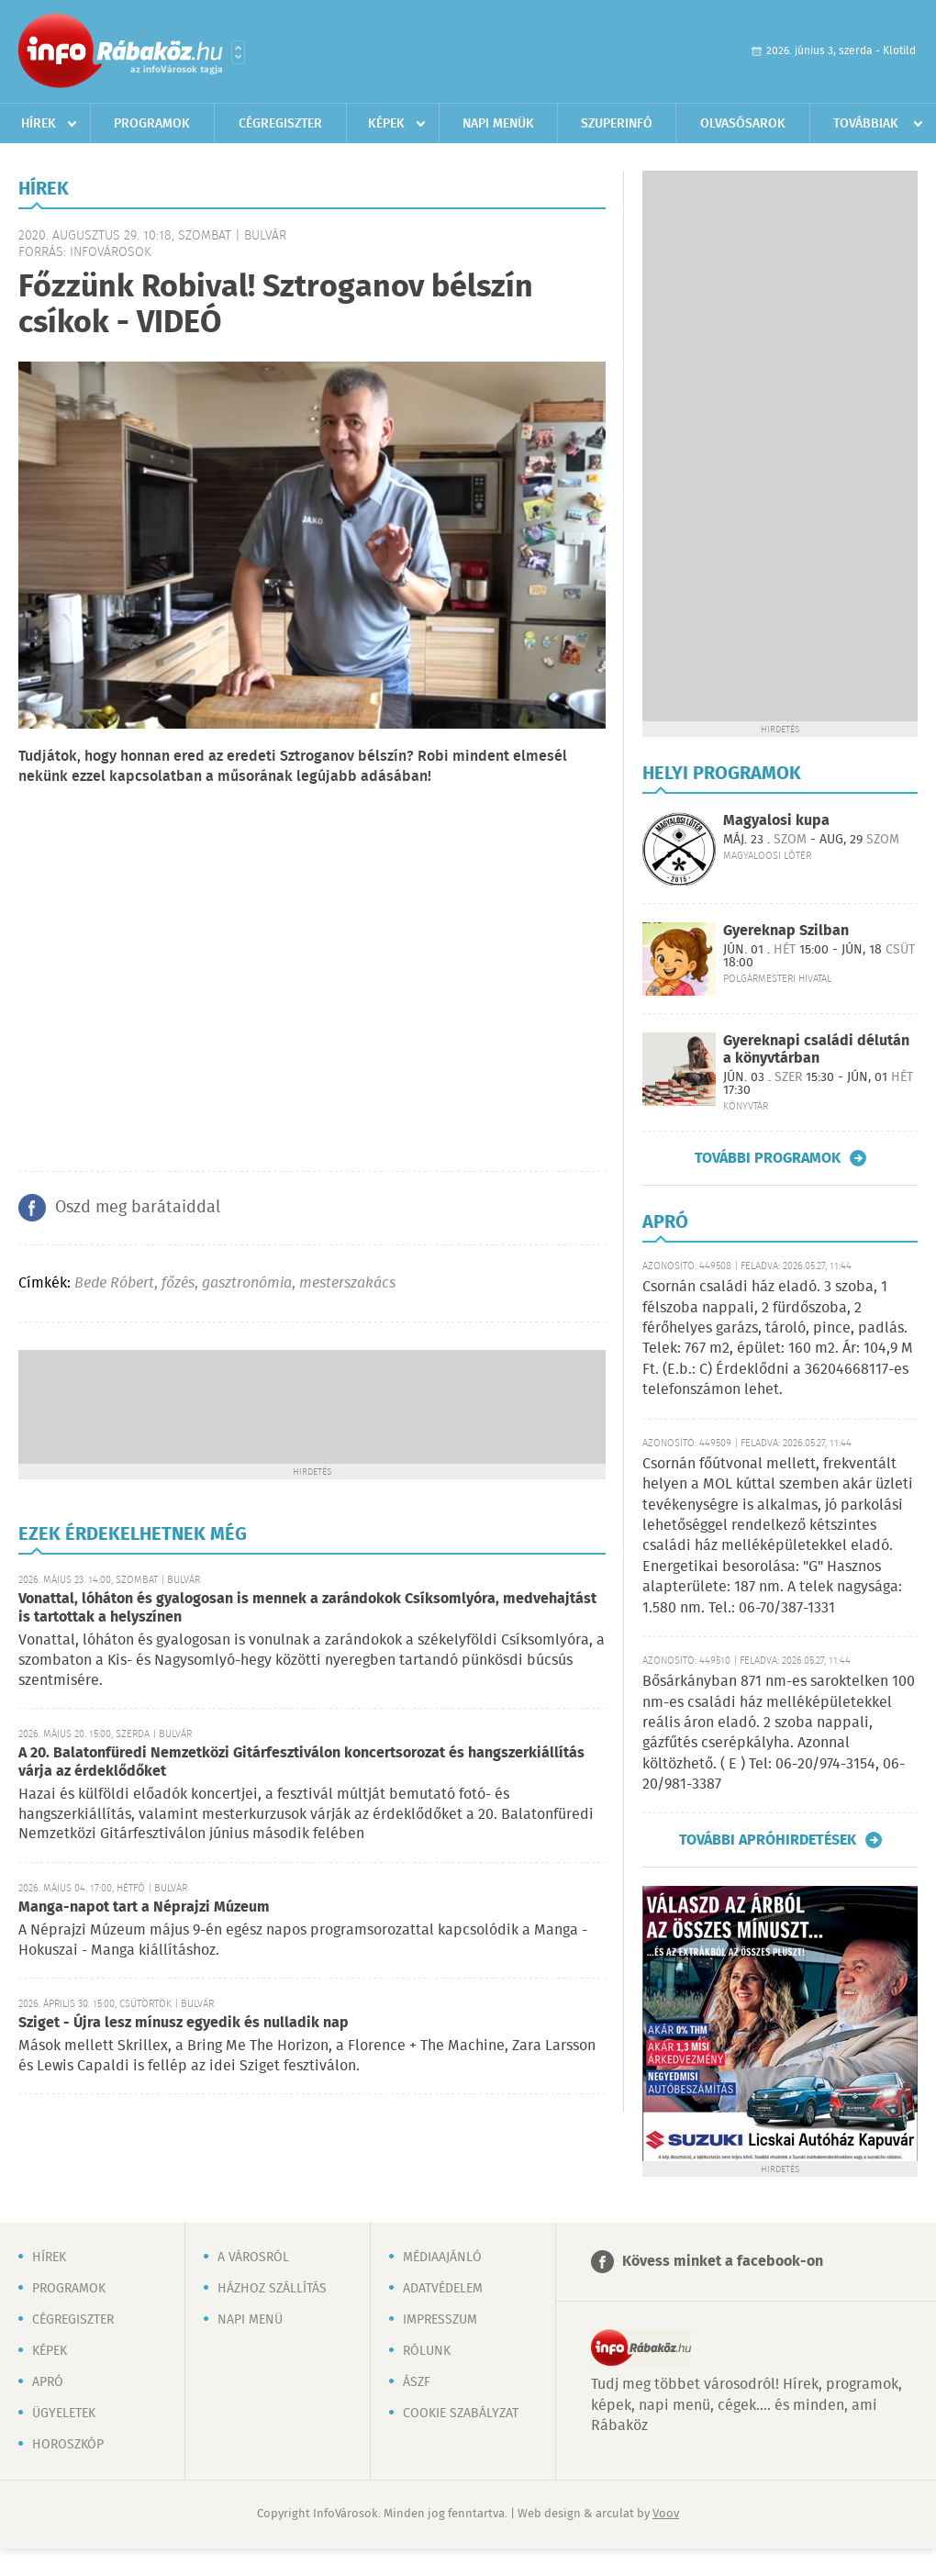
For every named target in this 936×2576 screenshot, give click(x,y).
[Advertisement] (312, 1405)
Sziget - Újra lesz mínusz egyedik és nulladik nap (183, 2023)
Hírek (38, 124)
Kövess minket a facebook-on (722, 2261)
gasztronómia (247, 1283)
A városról (253, 2257)
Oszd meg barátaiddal (137, 1208)
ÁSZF (416, 2382)
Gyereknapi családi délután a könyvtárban (816, 1050)
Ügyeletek (63, 2413)
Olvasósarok (743, 124)
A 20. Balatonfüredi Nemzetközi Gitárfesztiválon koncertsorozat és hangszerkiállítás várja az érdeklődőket (301, 1762)
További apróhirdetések (767, 1840)
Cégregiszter (280, 124)
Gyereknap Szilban (786, 931)
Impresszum (440, 2320)
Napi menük (498, 124)
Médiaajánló (442, 2257)
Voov (665, 2514)
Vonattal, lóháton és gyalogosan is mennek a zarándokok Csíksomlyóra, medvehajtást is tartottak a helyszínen (307, 1608)
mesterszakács (347, 1283)
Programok (152, 124)
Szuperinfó (616, 124)
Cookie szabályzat (460, 2413)
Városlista (238, 52)
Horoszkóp (68, 2445)
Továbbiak (865, 124)
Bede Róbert (114, 1283)
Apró (47, 2382)
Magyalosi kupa (776, 820)
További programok (768, 1158)
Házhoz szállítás (272, 2289)
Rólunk (427, 2351)
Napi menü (250, 2320)
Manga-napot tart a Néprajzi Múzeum (144, 1907)
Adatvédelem (443, 2289)
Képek (386, 124)
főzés (178, 1283)
